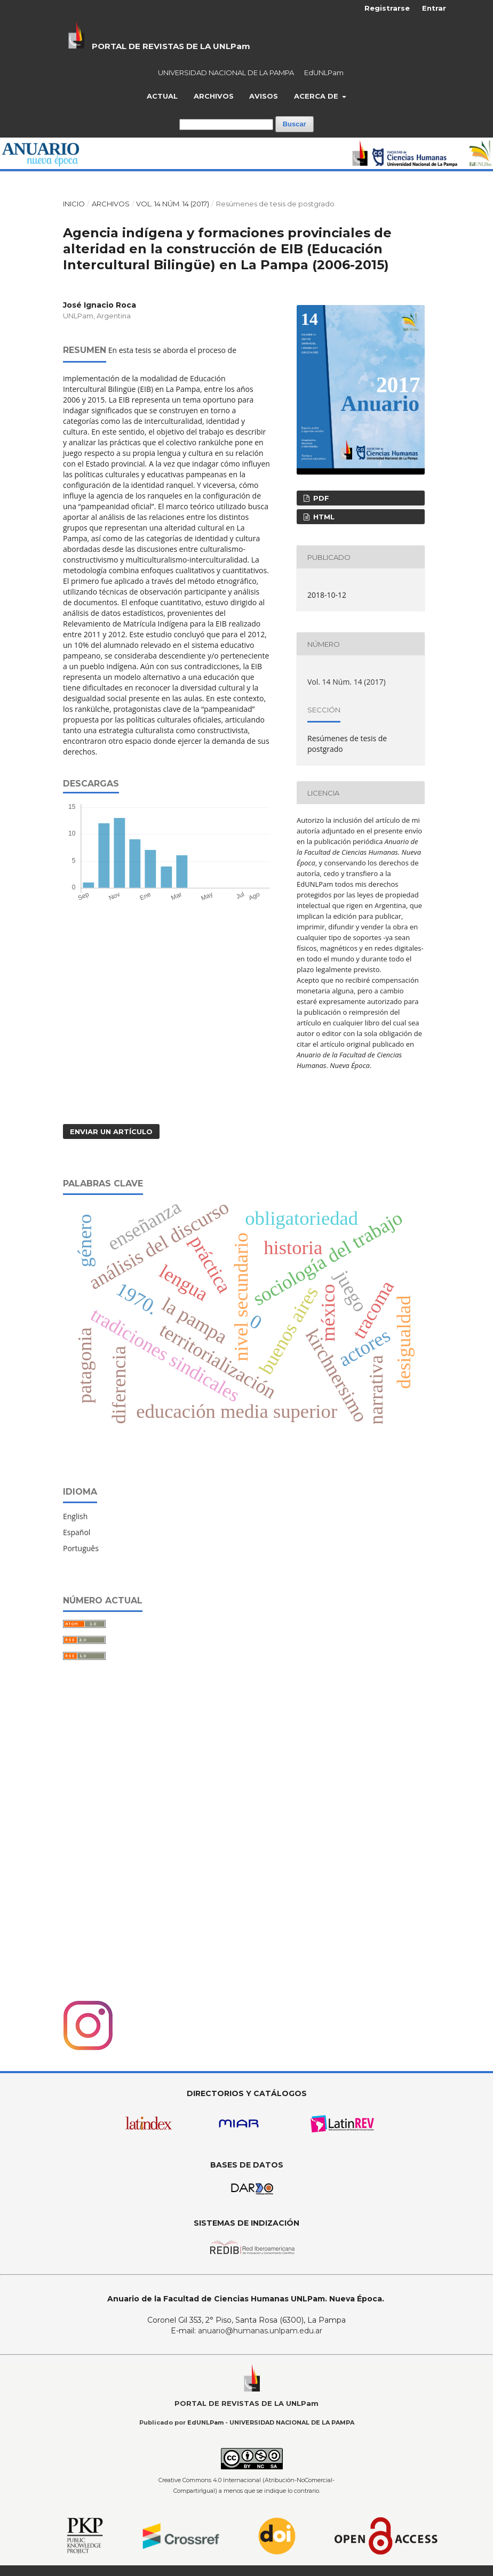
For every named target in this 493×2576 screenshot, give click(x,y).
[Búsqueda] (226, 124)
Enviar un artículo (111, 1131)
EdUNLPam (324, 72)
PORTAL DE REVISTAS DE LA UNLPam (171, 46)
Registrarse (387, 8)
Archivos (214, 96)
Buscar (294, 124)
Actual (162, 96)
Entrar (434, 8)
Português (81, 1548)
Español (76, 1532)
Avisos (263, 96)
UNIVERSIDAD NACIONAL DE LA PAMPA (226, 72)
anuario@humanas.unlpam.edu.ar (260, 2331)
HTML (323, 516)
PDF (320, 498)
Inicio (74, 203)
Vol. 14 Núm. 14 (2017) (172, 203)
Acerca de (317, 96)
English (75, 1516)
